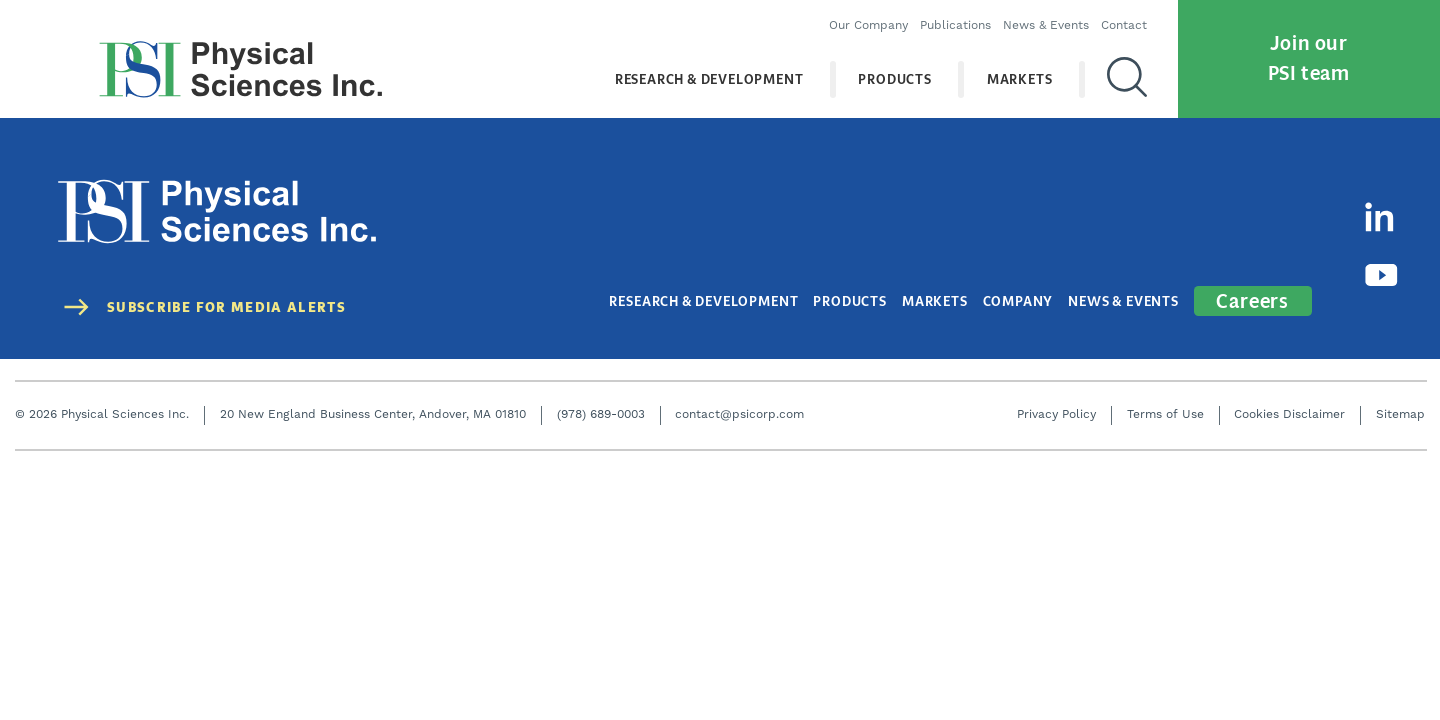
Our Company (869, 25)
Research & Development (709, 79)
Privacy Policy (1056, 413)
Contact (1125, 25)
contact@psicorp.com (739, 413)
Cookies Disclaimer (1289, 413)
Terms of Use (1165, 413)
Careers (1253, 299)
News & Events (1047, 25)
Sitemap (1400, 413)
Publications (956, 25)
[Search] (1128, 79)
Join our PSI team (1309, 58)
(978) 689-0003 (601, 413)
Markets (1020, 79)
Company (1018, 300)
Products (895, 79)
